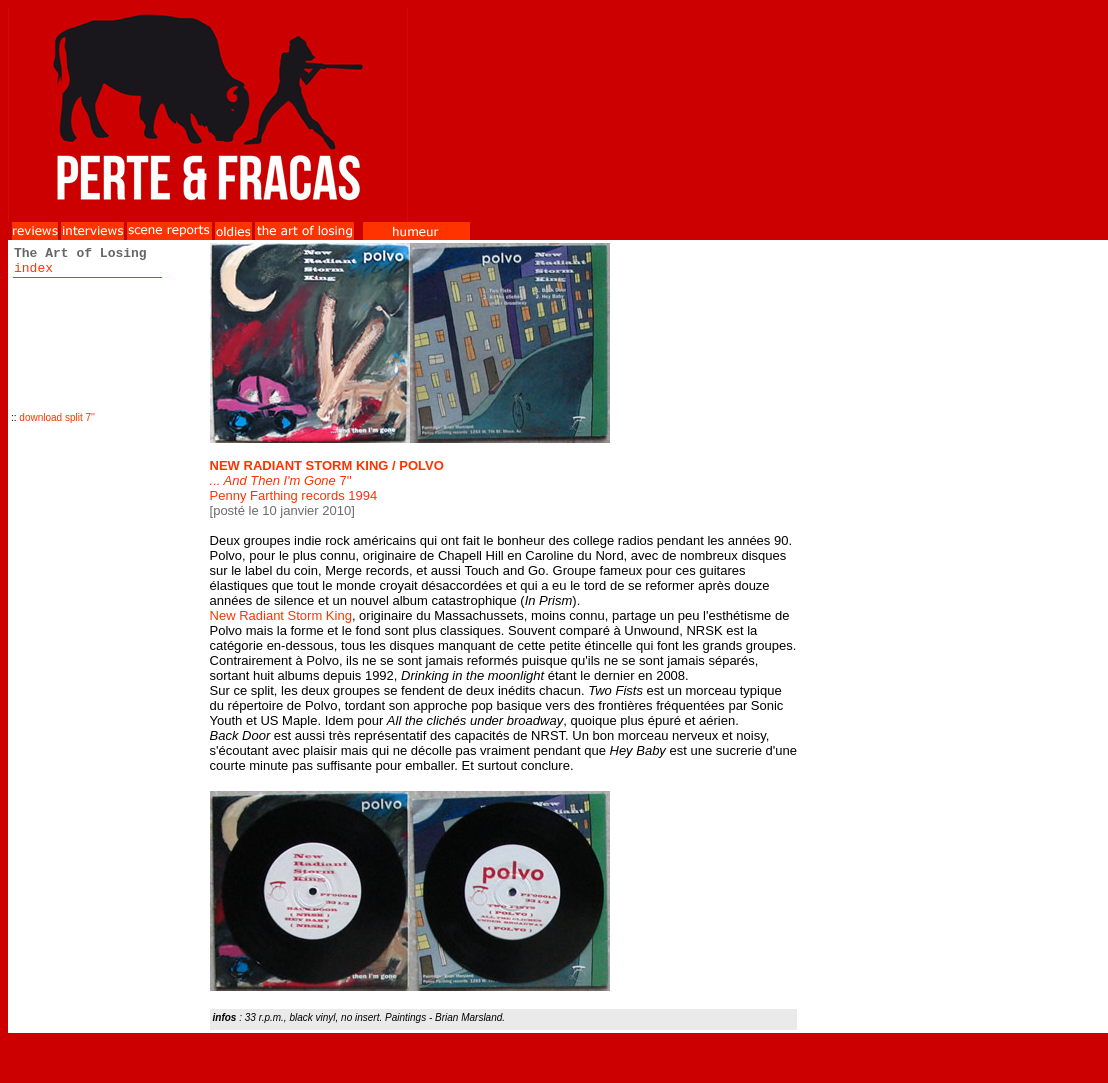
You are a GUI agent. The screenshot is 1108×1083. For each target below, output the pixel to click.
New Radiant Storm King (281, 615)
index (33, 268)
